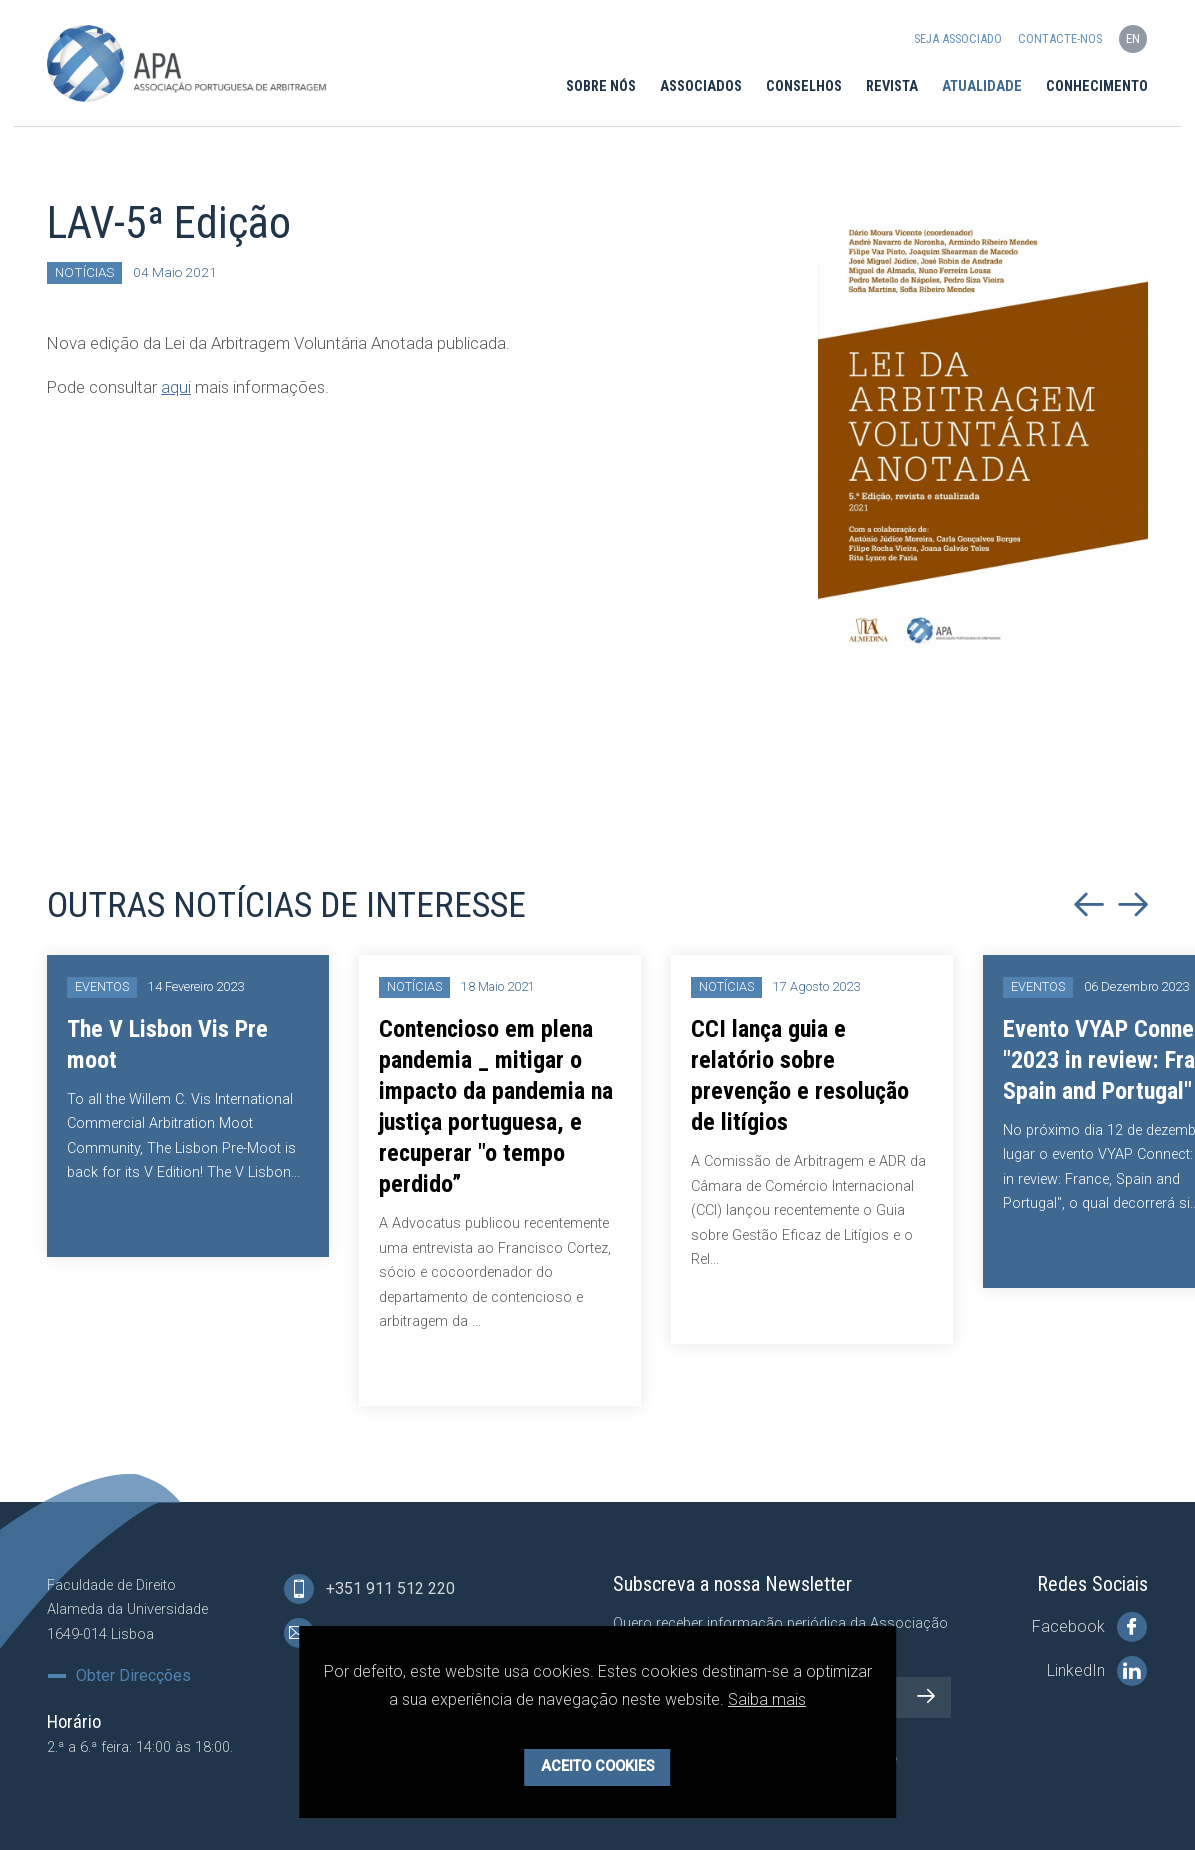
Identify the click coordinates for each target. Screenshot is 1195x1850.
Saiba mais (767, 1699)
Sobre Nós (601, 86)
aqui (176, 387)
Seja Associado (958, 38)
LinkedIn (1097, 1671)
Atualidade (982, 86)
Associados (701, 86)
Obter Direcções (133, 1676)
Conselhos (804, 86)
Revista (892, 86)
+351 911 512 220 (369, 1589)
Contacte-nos (1060, 38)
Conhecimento (1097, 86)
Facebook (1089, 1627)
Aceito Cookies (598, 1766)
